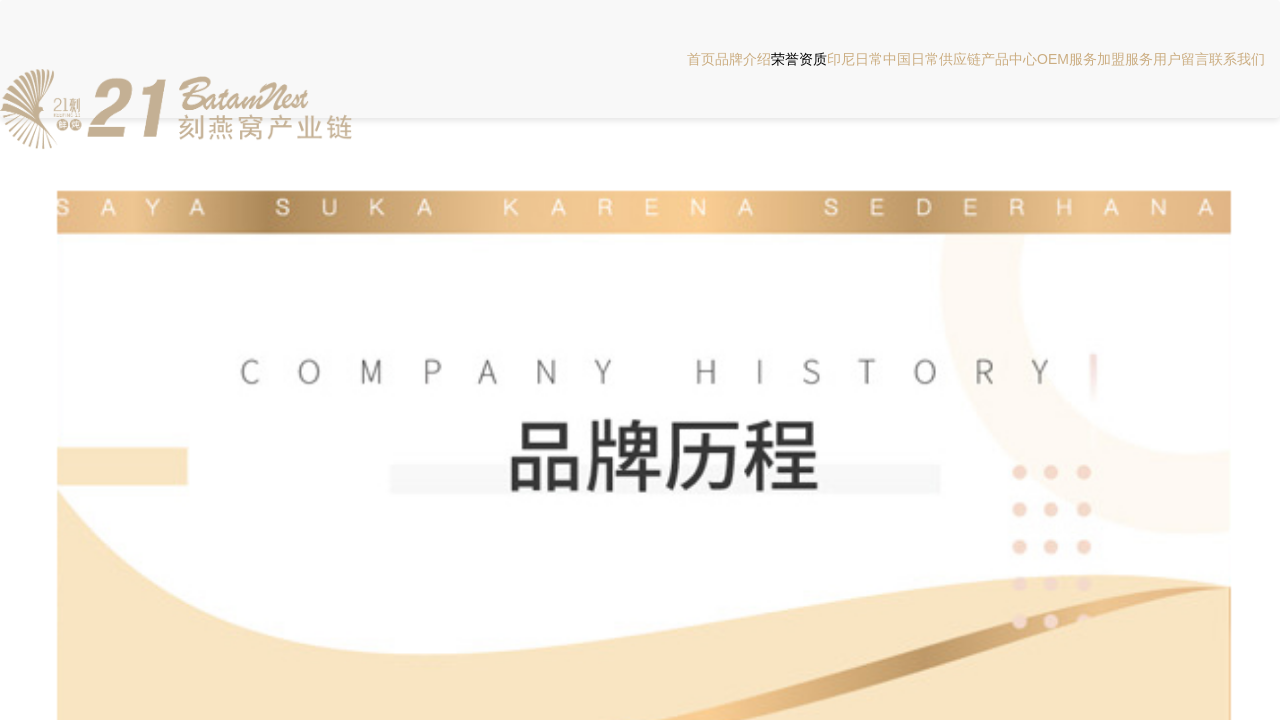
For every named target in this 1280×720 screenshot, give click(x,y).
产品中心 (1009, 59)
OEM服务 (1067, 59)
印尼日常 (855, 59)
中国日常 (911, 59)
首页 (701, 59)
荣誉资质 (799, 59)
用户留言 (1181, 59)
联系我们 (1237, 59)
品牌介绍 (743, 59)
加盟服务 (1125, 59)
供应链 (960, 59)
